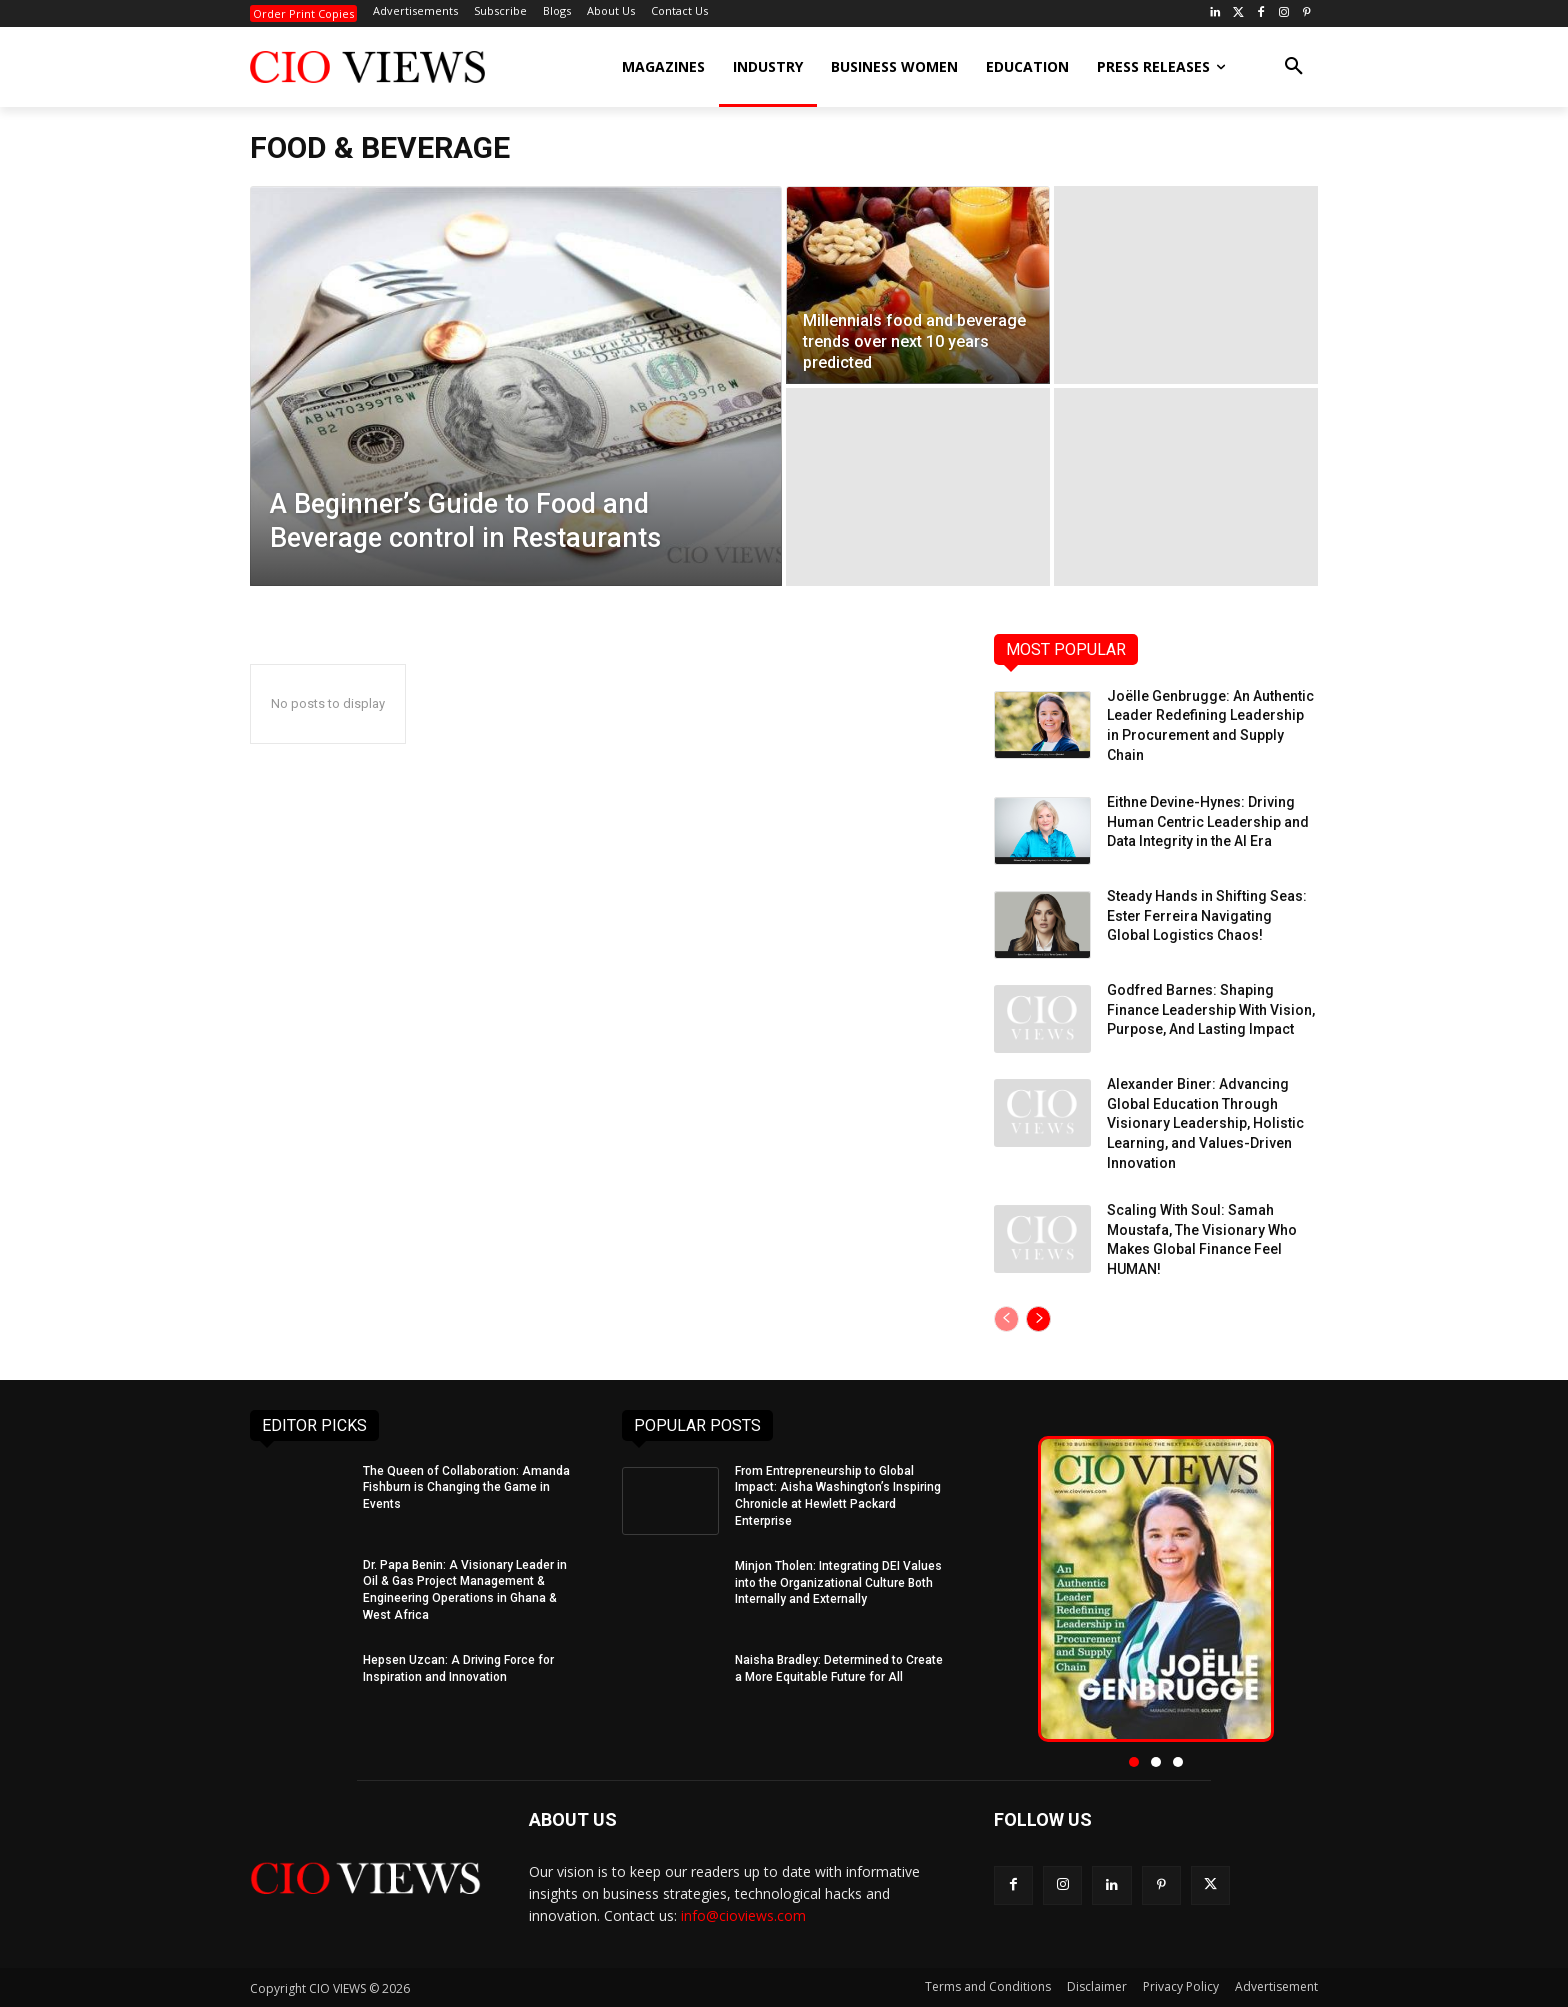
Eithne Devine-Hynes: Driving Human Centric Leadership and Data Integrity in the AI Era (1208, 821)
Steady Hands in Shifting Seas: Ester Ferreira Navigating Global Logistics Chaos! (1207, 915)
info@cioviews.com (743, 1915)
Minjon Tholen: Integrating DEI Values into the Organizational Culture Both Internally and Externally (838, 1583)
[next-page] (1038, 1319)
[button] (1294, 67)
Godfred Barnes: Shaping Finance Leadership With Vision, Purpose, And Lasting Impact (1211, 1009)
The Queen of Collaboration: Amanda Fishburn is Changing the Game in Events (466, 1488)
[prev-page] (1006, 1319)
